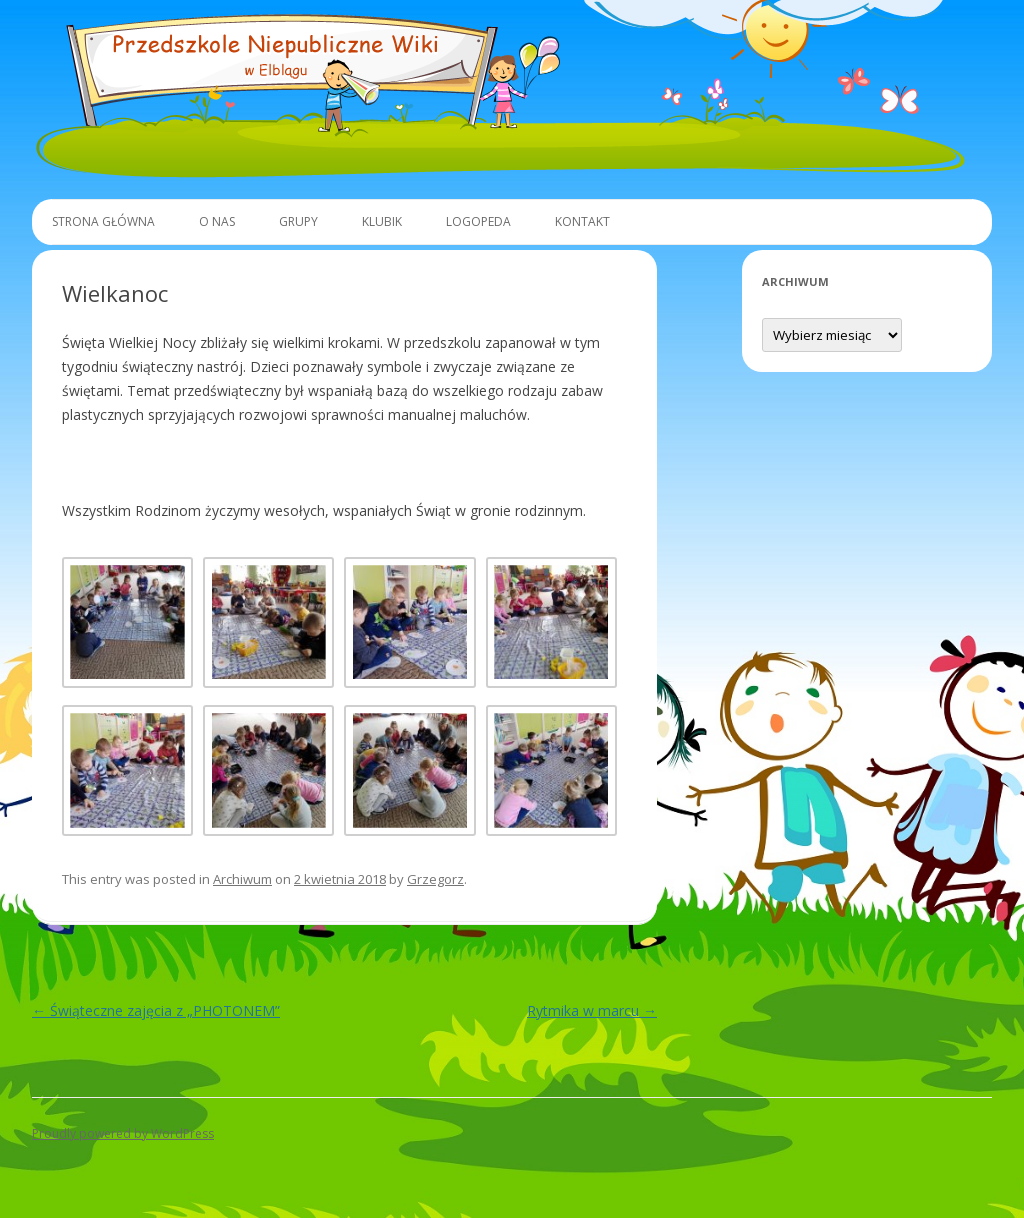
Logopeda (478, 221)
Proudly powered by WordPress (123, 1133)
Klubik (382, 221)
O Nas (217, 221)
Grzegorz (435, 879)
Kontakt (582, 221)
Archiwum (242, 879)
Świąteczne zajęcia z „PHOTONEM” (156, 1010)
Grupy (298, 221)
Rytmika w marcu (592, 1010)
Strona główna (103, 221)
